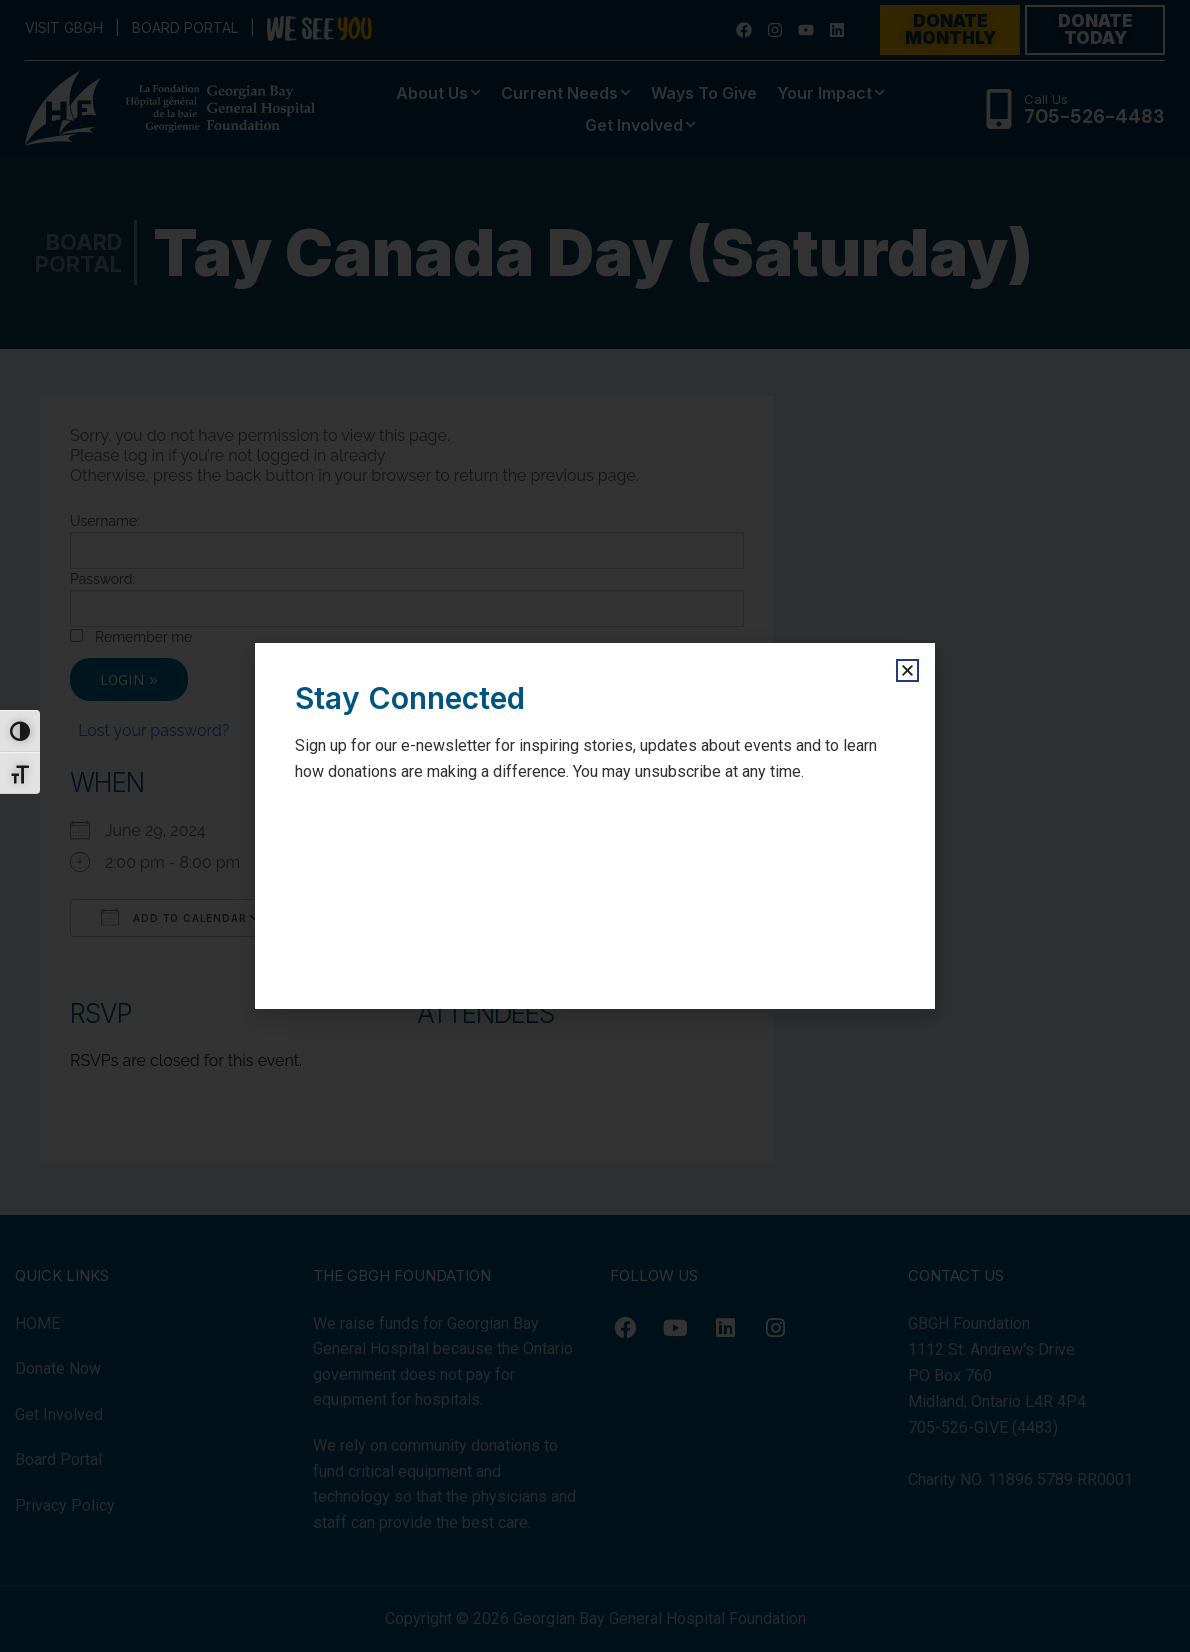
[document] (595, 826)
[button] (907, 670)
